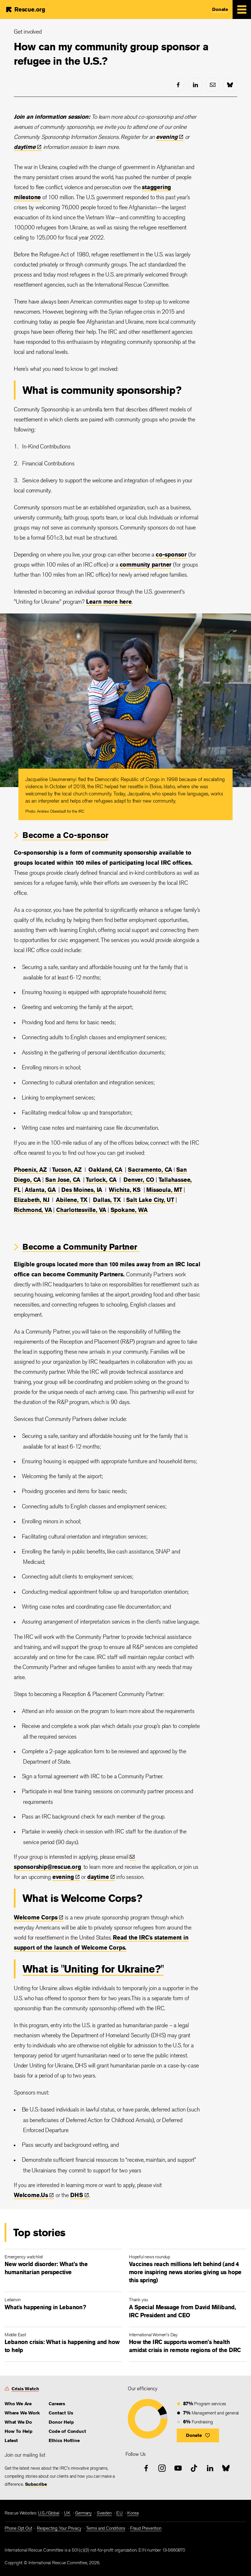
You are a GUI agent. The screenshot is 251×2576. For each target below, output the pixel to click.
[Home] (25, 9)
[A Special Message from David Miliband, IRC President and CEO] (187, 2309)
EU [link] (119, 2513)
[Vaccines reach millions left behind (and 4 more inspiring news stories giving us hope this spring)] (187, 2270)
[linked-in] (195, 85)
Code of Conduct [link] (67, 2431)
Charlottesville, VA (81, 1209)
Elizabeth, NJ (31, 1199)
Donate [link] (220, 9)
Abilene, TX (72, 1199)
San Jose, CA (63, 1179)
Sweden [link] (104, 2513)
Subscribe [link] (36, 2484)
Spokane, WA (129, 1209)
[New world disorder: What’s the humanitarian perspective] (63, 2266)
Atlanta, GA (40, 1189)
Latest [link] (11, 2440)
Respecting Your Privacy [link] (59, 2528)
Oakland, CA (105, 1169)
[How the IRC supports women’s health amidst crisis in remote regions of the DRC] (187, 2344)
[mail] (213, 85)
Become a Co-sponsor (65, 835)
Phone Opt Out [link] (18, 2528)
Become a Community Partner (81, 1246)
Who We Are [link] (18, 2403)
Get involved (28, 31)
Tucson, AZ (67, 1169)
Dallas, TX (107, 1199)
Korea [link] (132, 2513)
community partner (146, 564)
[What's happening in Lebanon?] (63, 2305)
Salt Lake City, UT (150, 1199)
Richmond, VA (33, 1209)
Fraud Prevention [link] (145, 2528)
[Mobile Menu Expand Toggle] (242, 9)
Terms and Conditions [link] (105, 2528)
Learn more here (109, 601)
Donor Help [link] (61, 2422)
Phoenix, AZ (30, 1169)
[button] (198, 2435)
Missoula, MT (164, 1189)
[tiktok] (194, 2468)
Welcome (39, 1917)
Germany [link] (83, 2513)
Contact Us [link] (61, 2413)
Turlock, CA (101, 1179)
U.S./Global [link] (48, 2513)
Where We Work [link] (22, 2413)
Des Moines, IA (81, 1189)
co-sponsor (171, 554)
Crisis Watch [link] (25, 2388)
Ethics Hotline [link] (64, 2440)
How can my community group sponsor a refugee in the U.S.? (111, 54)
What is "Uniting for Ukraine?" (92, 1969)
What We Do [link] (18, 2422)
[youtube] (178, 2468)
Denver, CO (138, 1179)
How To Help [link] (19, 2431)
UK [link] (67, 2513)
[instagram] (162, 2468)
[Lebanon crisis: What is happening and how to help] (63, 2344)
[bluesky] (230, 85)
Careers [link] (57, 2403)
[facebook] (178, 85)
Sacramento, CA (150, 1169)
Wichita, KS (125, 1189)
